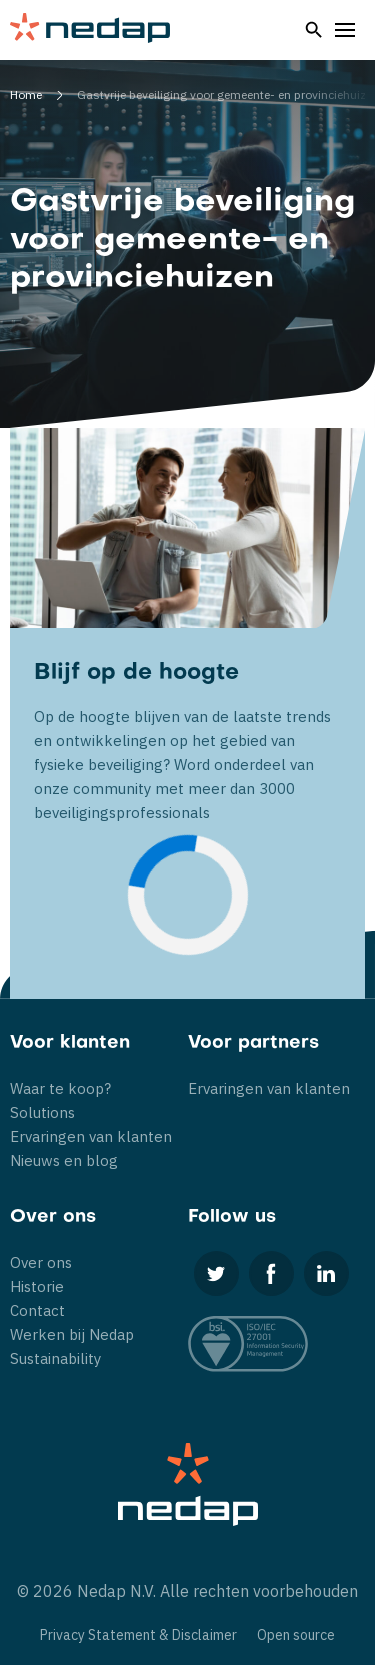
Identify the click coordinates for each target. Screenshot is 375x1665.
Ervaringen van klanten (91, 1136)
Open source (296, 1635)
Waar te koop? (60, 1088)
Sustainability (55, 1358)
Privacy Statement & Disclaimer (138, 1635)
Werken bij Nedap (72, 1334)
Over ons (41, 1262)
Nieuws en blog (64, 1160)
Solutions (42, 1112)
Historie (37, 1286)
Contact (37, 1310)
